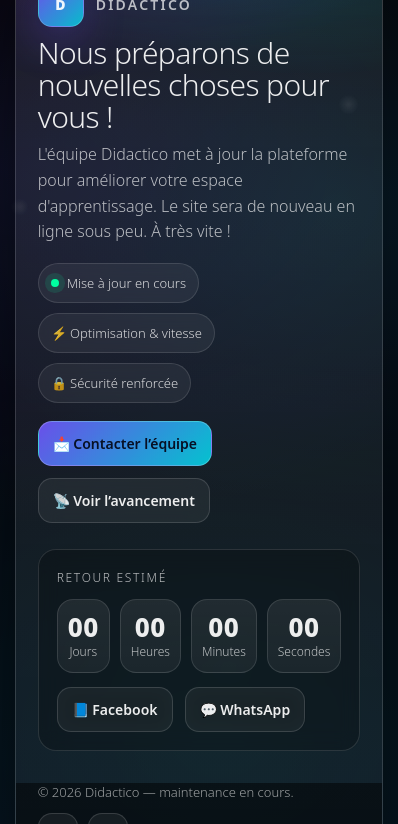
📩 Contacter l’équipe (125, 443)
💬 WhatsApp (245, 709)
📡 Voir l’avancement (124, 500)
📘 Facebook (115, 709)
